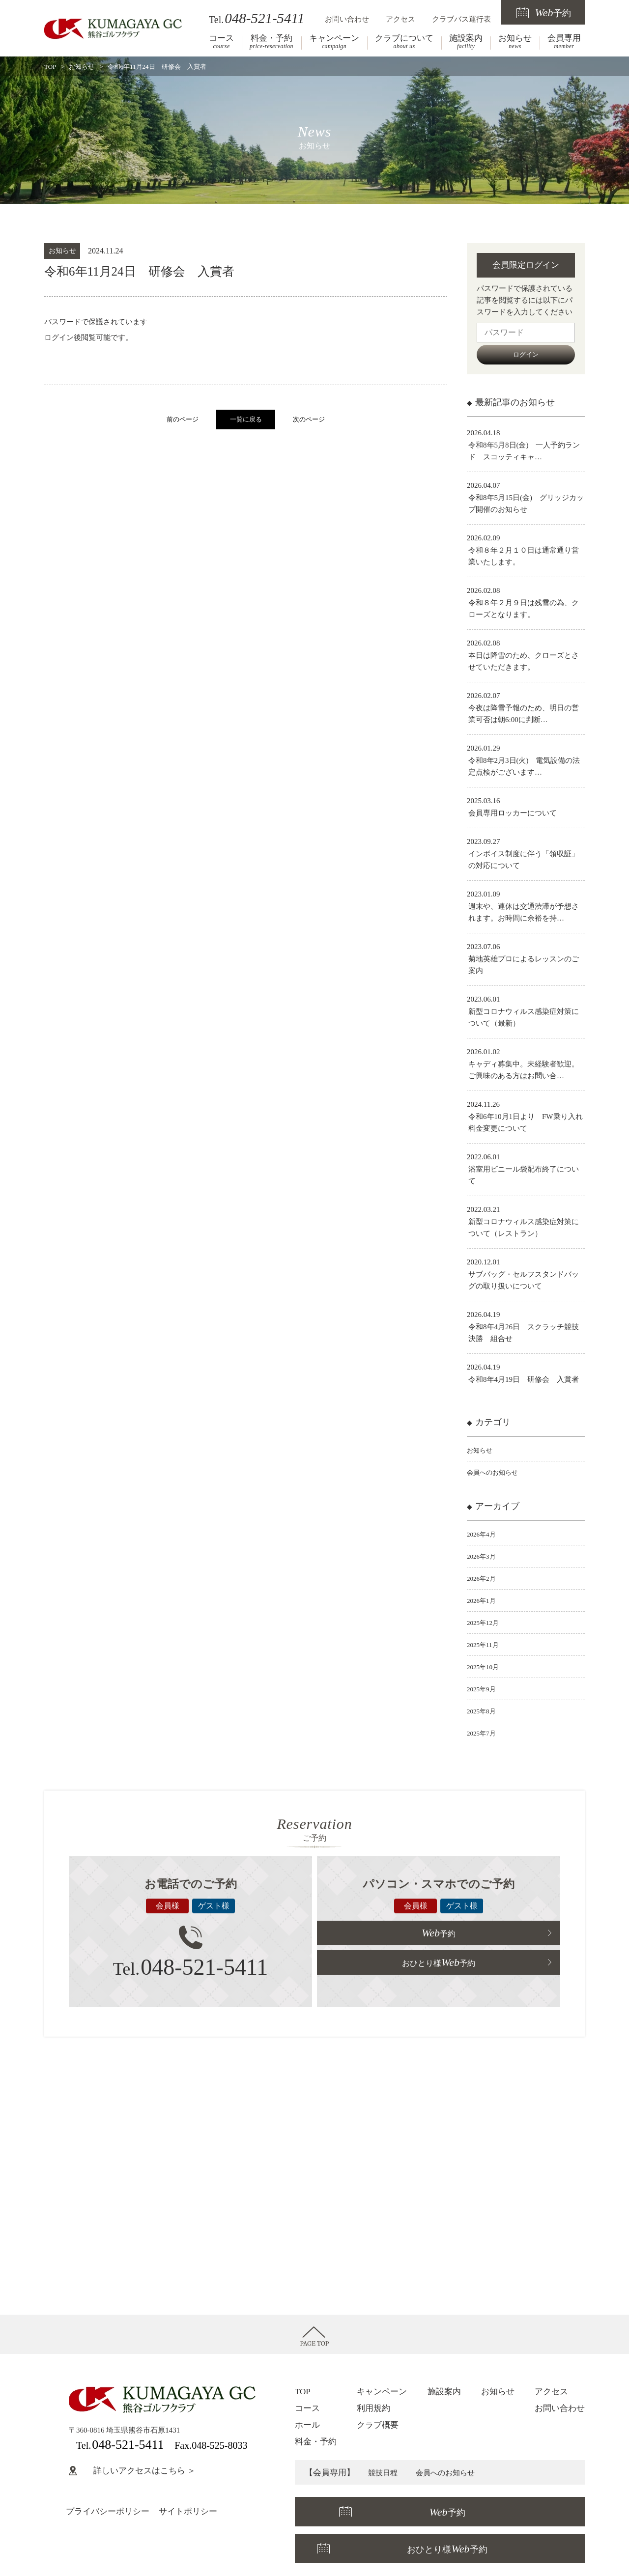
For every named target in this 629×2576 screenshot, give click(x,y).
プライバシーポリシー (107, 2511)
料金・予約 (271, 41)
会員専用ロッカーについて (512, 813)
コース (221, 41)
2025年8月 (483, 1711)
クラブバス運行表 (461, 19)
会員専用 (564, 41)
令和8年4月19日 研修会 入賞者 (523, 1379)
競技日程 (384, 2472)
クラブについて (404, 41)
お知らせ (515, 41)
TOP (50, 66)
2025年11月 (485, 1645)
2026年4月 (483, 1534)
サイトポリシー (188, 2511)
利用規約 (373, 2408)
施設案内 (466, 41)
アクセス (400, 19)
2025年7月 (483, 1733)
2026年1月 (483, 1600)
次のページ (308, 419)
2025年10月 (485, 1667)
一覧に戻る (246, 419)
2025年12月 (485, 1622)
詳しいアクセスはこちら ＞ (132, 2470)
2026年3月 (483, 1556)
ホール (307, 2425)
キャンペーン (334, 41)
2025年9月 (483, 1689)
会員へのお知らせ (496, 1472)
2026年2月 (483, 1578)
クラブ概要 (378, 2425)
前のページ (182, 419)
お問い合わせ (347, 19)
